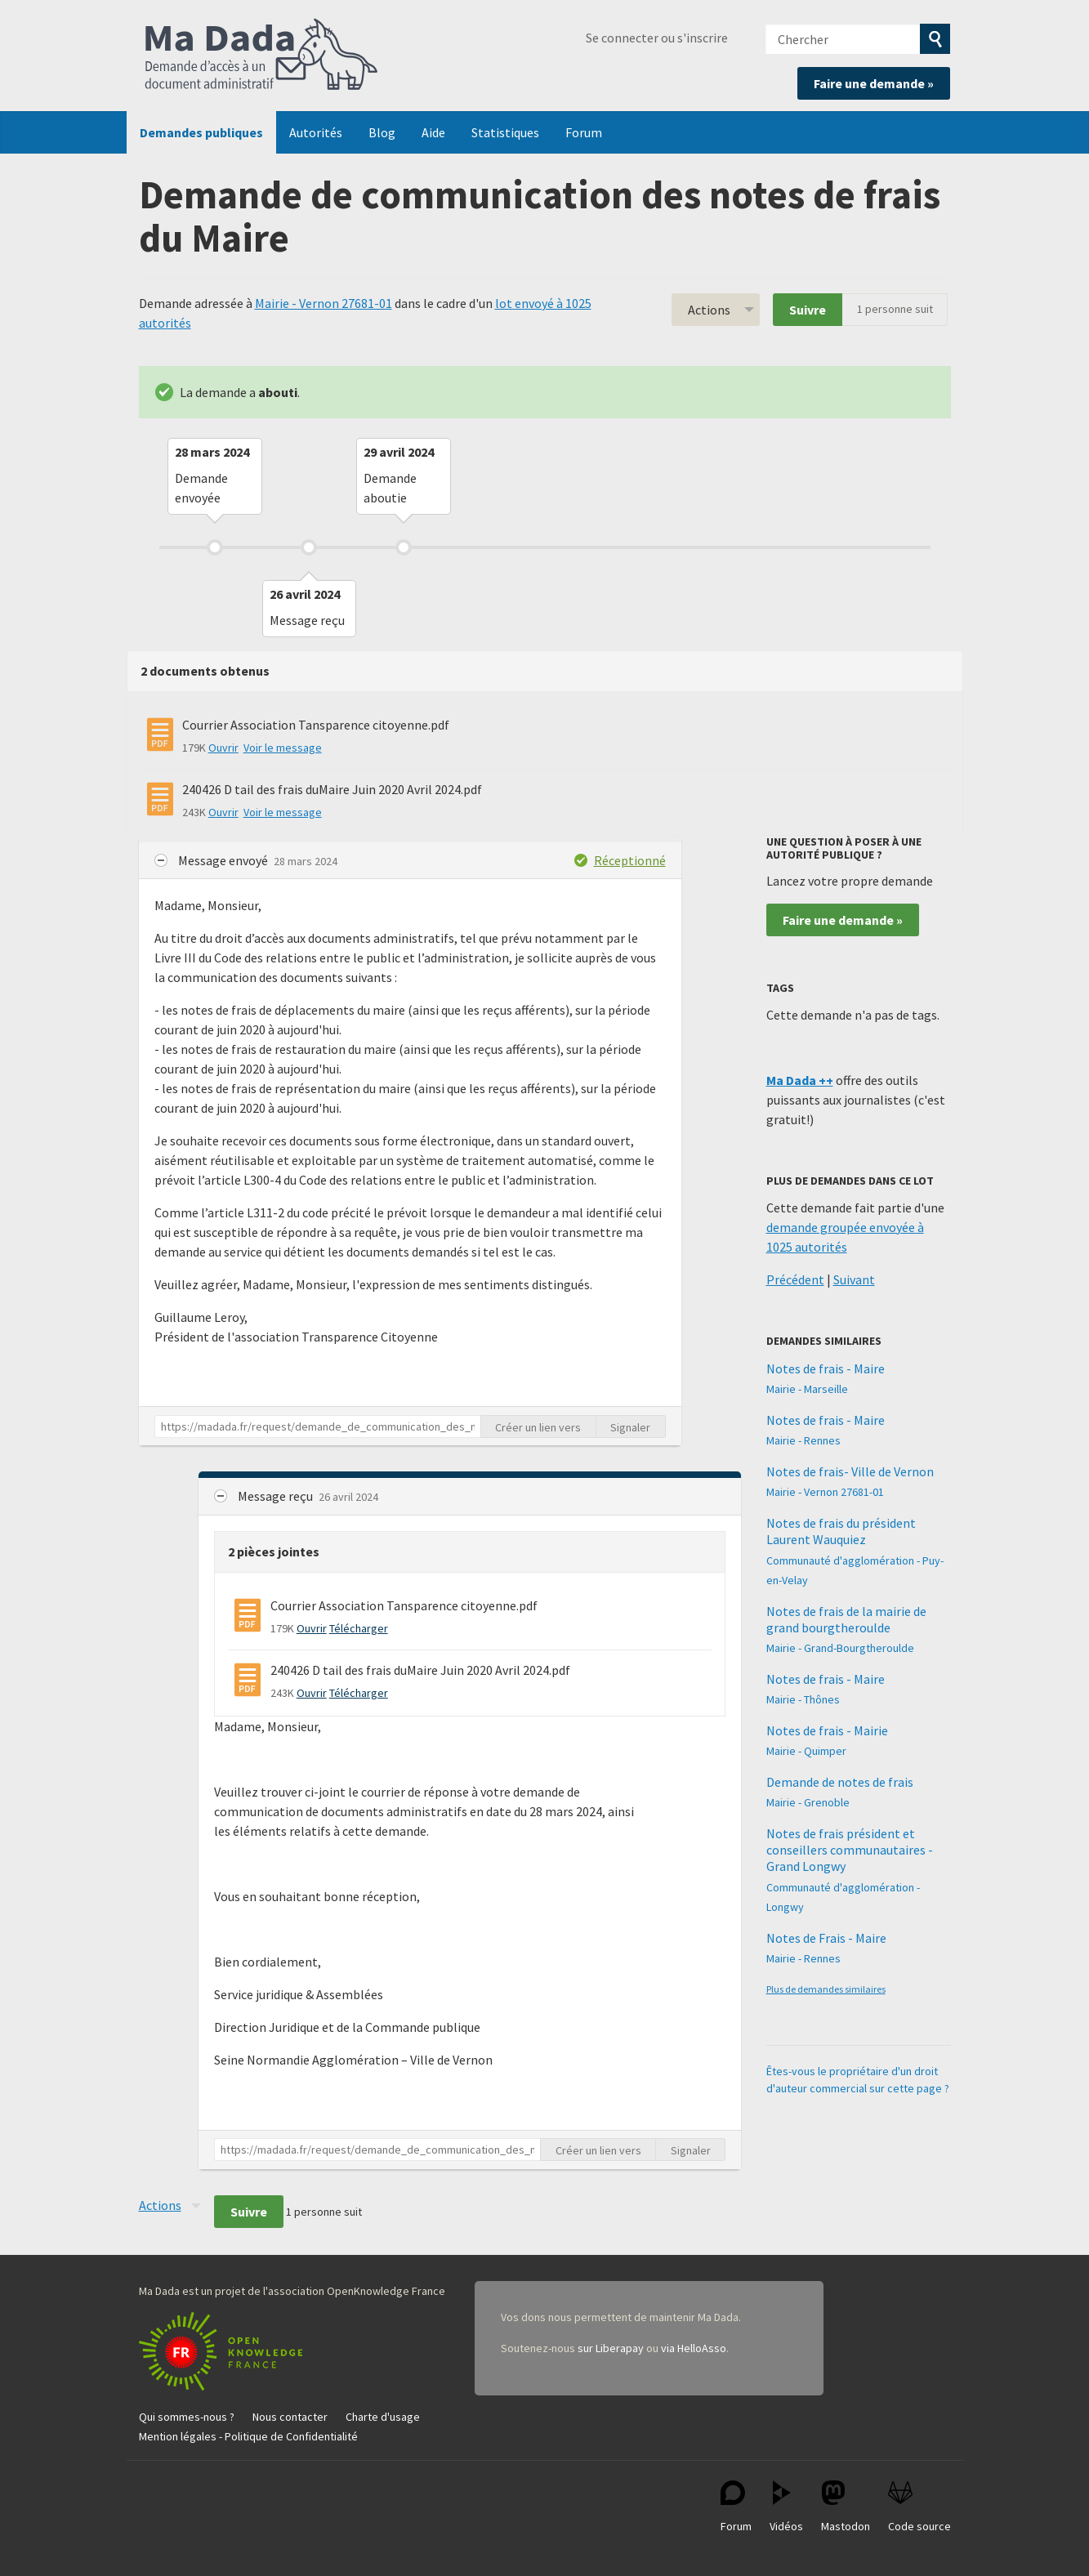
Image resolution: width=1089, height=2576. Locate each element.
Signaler (630, 1427)
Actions (709, 309)
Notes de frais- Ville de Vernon (850, 1471)
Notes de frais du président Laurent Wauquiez (841, 1531)
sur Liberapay (611, 2348)
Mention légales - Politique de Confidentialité (248, 2436)
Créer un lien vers (538, 1427)
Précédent (795, 1279)
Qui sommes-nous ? (186, 2416)
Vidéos (786, 2507)
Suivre (807, 309)
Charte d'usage (383, 2416)
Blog (381, 132)
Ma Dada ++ (799, 1080)
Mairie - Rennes (803, 1440)
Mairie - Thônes (803, 1699)
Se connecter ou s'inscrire (657, 37)
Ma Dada (261, 55)
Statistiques (505, 132)
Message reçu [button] (276, 1496)
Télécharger (358, 1628)
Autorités (315, 132)
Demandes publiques (201, 132)
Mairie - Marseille (807, 1389)
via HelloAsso (693, 2348)
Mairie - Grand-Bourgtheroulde (840, 1648)
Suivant (854, 1279)
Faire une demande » (874, 83)
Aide (433, 132)
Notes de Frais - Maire (826, 1938)
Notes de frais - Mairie (827, 1730)
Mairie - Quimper (806, 1750)
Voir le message (282, 747)
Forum (583, 132)
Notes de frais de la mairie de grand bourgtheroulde (846, 1619)
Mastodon (845, 2507)
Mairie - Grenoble (808, 1802)
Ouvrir (223, 747)
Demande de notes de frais (839, 1782)
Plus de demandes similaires (826, 1989)
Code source (919, 2507)
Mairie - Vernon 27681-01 (323, 303)
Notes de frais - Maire (825, 1368)
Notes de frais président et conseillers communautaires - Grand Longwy (849, 1849)
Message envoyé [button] (224, 860)
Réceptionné (630, 860)
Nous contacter (290, 2416)
